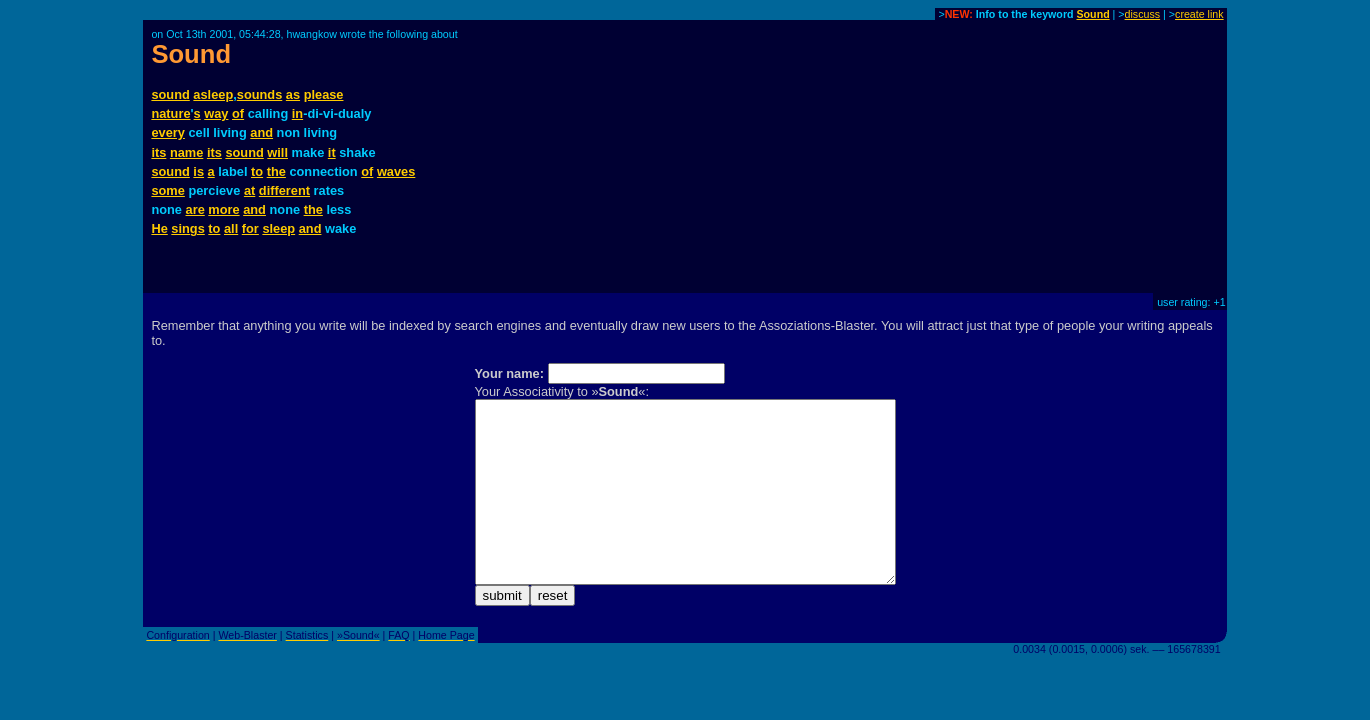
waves (396, 171)
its (158, 152)
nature (170, 113)
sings (187, 228)
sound (170, 94)
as (293, 94)
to (257, 171)
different (284, 190)
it (332, 152)
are (195, 209)
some (167, 190)
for (250, 228)
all (231, 228)
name (186, 152)
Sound (1093, 14)
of (238, 113)
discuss (1143, 14)
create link (1199, 14)
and (261, 132)
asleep (213, 94)
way (216, 113)
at (249, 190)
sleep (278, 228)
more (223, 209)
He (159, 228)
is (198, 171)
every (167, 132)
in (297, 113)
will (277, 152)
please (324, 94)
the (276, 171)
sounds (260, 94)
